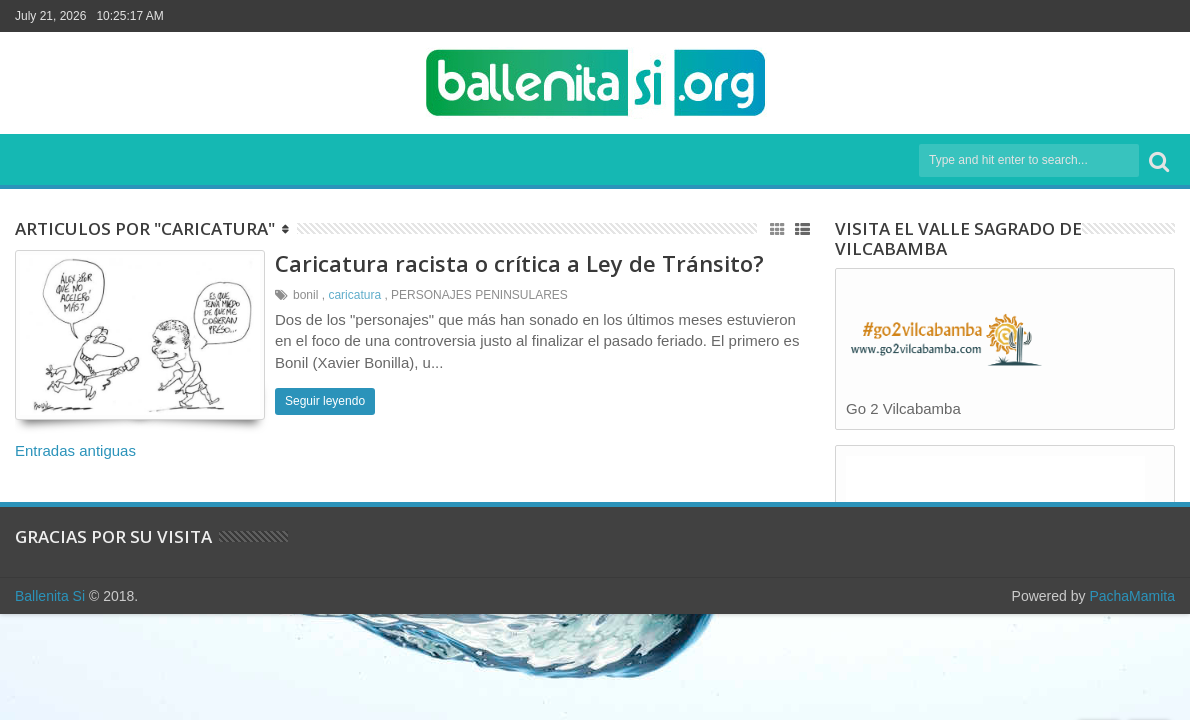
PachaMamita (1132, 596)
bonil (305, 295)
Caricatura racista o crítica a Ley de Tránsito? (519, 263)
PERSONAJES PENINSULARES (479, 295)
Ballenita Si (50, 596)
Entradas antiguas (75, 450)
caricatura (354, 295)
